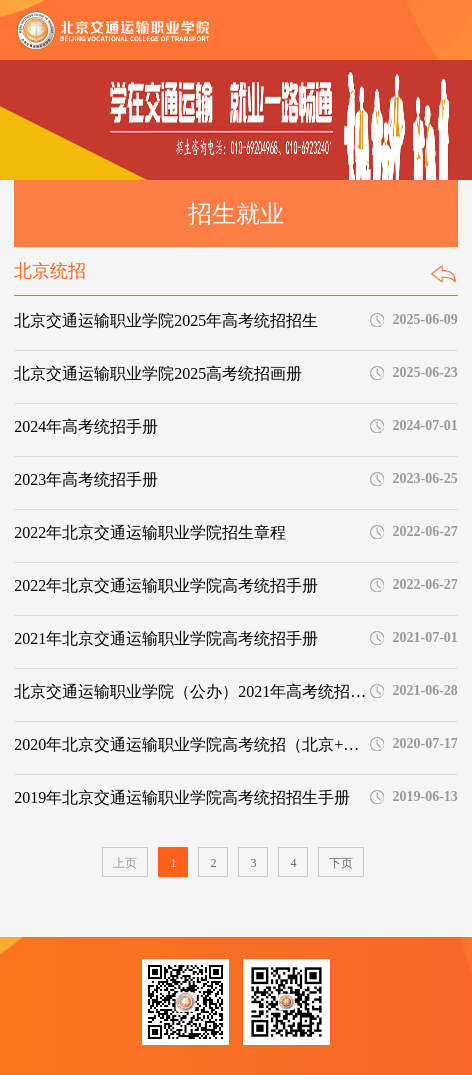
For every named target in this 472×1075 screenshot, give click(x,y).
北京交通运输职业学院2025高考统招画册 (158, 373)
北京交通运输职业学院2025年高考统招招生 (166, 320)
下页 (341, 863)
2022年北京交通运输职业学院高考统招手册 (166, 585)
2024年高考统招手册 (86, 426)
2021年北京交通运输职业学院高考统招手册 (166, 638)
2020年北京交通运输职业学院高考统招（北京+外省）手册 (190, 744)
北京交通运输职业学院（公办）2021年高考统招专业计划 (190, 691)
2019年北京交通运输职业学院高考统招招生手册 (182, 797)
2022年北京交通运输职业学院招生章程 (150, 532)
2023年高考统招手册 (86, 479)
